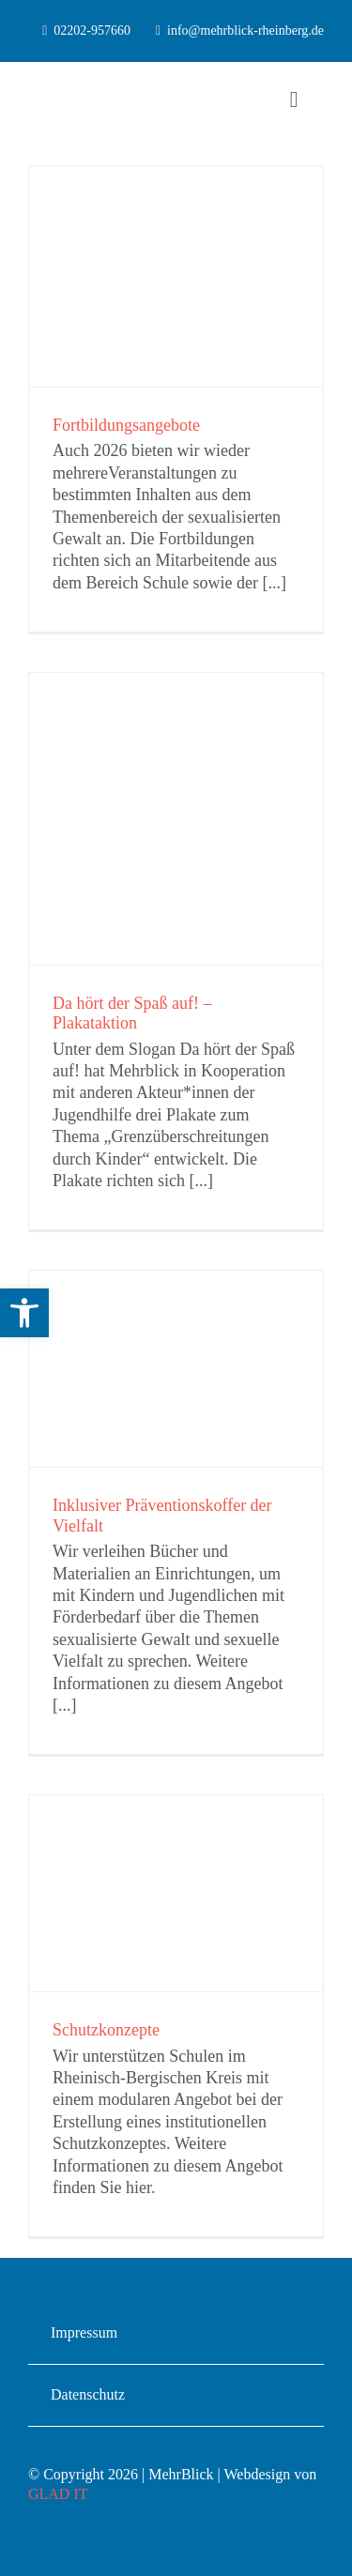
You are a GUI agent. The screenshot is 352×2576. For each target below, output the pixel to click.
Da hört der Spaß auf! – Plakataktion (132, 1013)
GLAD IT (58, 2494)
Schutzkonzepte (106, 2029)
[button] (24, 1312)
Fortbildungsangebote (126, 425)
